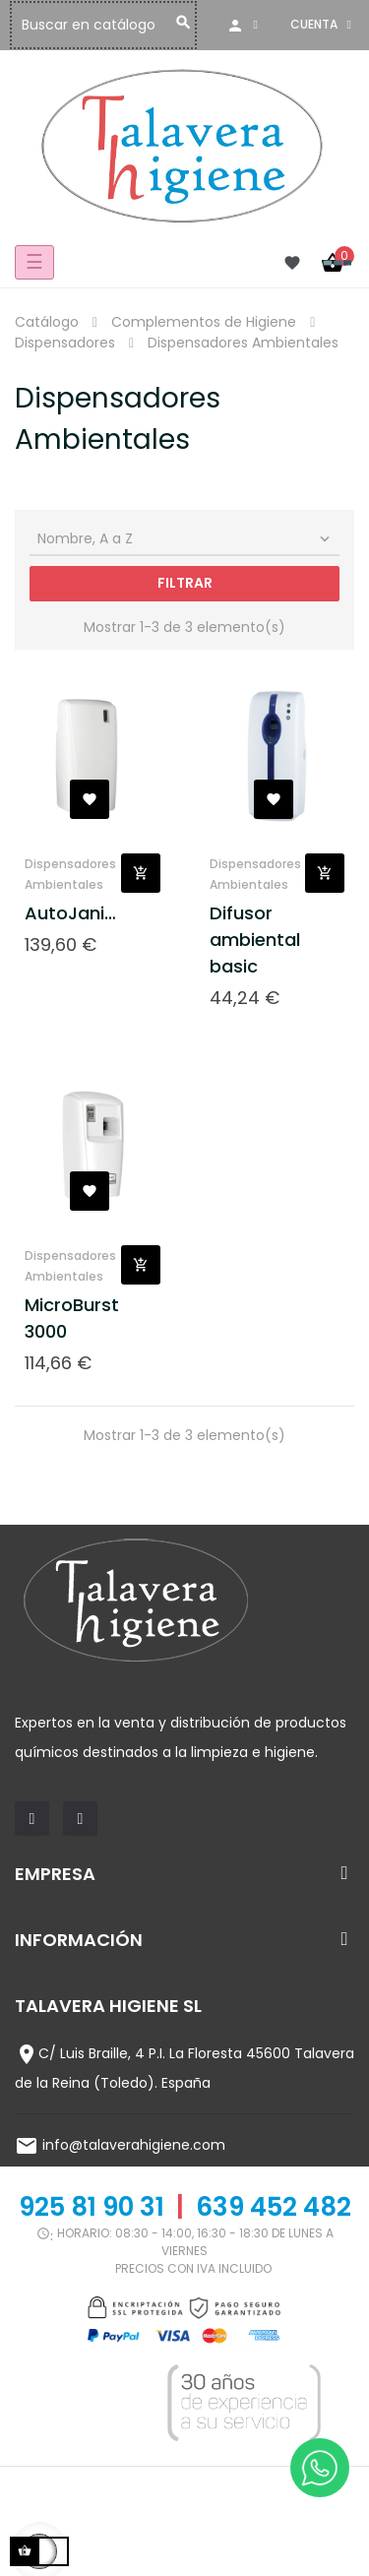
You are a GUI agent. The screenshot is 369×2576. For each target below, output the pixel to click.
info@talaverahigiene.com (133, 2145)
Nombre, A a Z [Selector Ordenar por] (185, 538)
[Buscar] (149, 25)
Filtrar (185, 583)
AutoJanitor (73, 913)
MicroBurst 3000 (72, 1318)
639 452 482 (273, 2207)
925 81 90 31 (91, 2207)
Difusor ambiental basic (255, 939)
